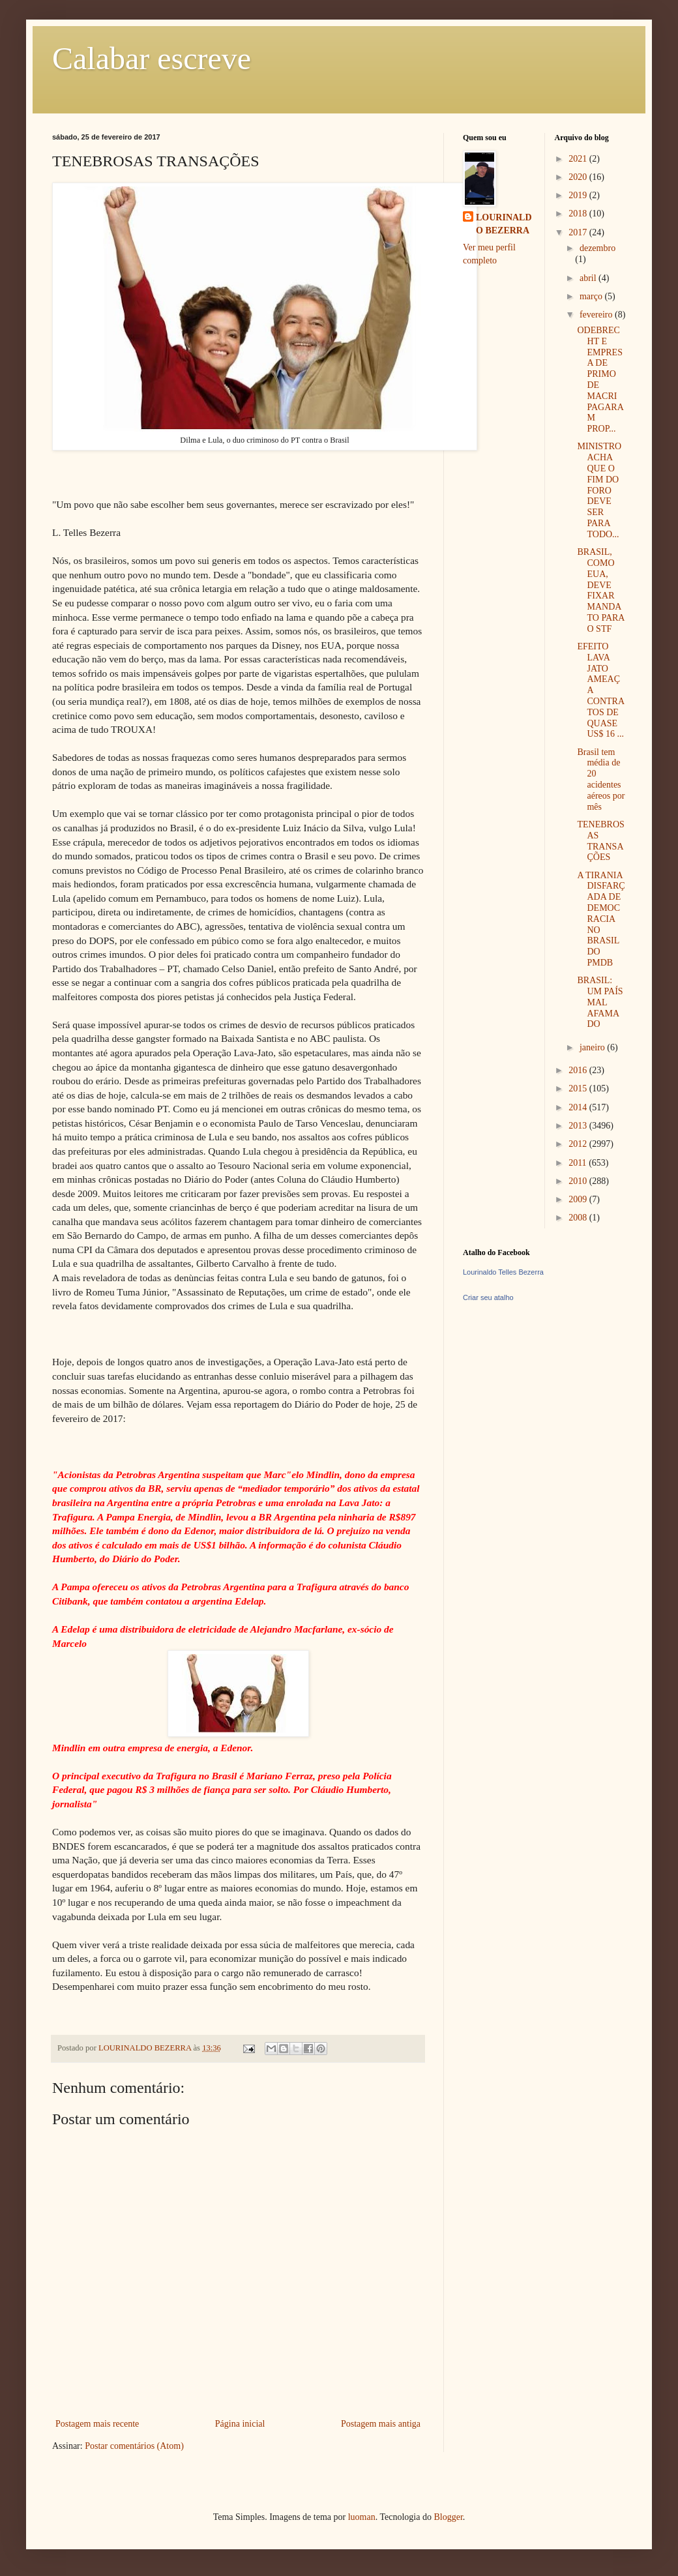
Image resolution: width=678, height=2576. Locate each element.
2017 (578, 232)
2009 (578, 1199)
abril (589, 278)
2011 (578, 1163)
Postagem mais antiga (380, 2424)
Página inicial (240, 2424)
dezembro (597, 248)
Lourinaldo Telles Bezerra (503, 1272)
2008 (578, 1217)
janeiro (593, 1047)
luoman (362, 2517)
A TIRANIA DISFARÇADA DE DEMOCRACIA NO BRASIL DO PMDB (601, 919)
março (592, 296)
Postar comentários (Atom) (134, 2446)
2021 (578, 159)
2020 (578, 177)
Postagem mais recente (97, 2424)
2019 (578, 195)
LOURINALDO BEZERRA (504, 224)
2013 (578, 1126)
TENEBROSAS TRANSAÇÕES (600, 841)
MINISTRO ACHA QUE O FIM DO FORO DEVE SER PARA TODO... (599, 490)
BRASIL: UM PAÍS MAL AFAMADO (600, 1002)
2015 (578, 1088)
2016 (578, 1070)
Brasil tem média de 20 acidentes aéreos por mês (601, 779)
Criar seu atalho (488, 1297)
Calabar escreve (151, 58)
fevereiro (597, 314)
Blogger (448, 2517)
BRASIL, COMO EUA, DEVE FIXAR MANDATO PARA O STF (600, 590)
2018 (578, 213)
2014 (578, 1107)
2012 (578, 1144)
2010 (578, 1181)
